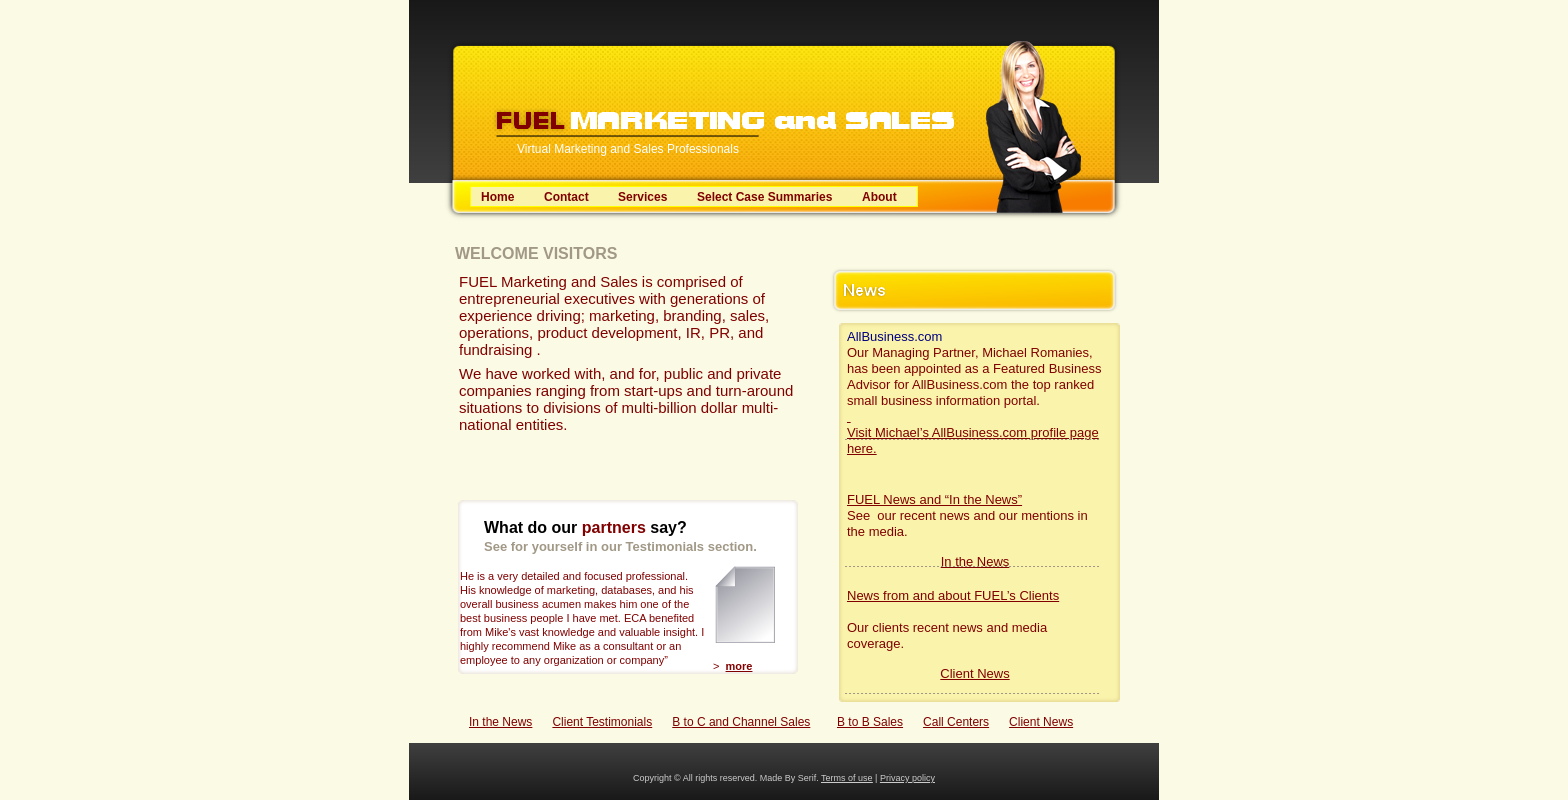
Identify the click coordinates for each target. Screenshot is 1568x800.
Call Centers (956, 722)
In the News (500, 722)
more (739, 666)
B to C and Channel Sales (741, 722)
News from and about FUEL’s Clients (953, 595)
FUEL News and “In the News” (934, 499)
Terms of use (847, 778)
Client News (1041, 722)
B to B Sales (870, 722)
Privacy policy (907, 778)
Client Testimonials (602, 722)
